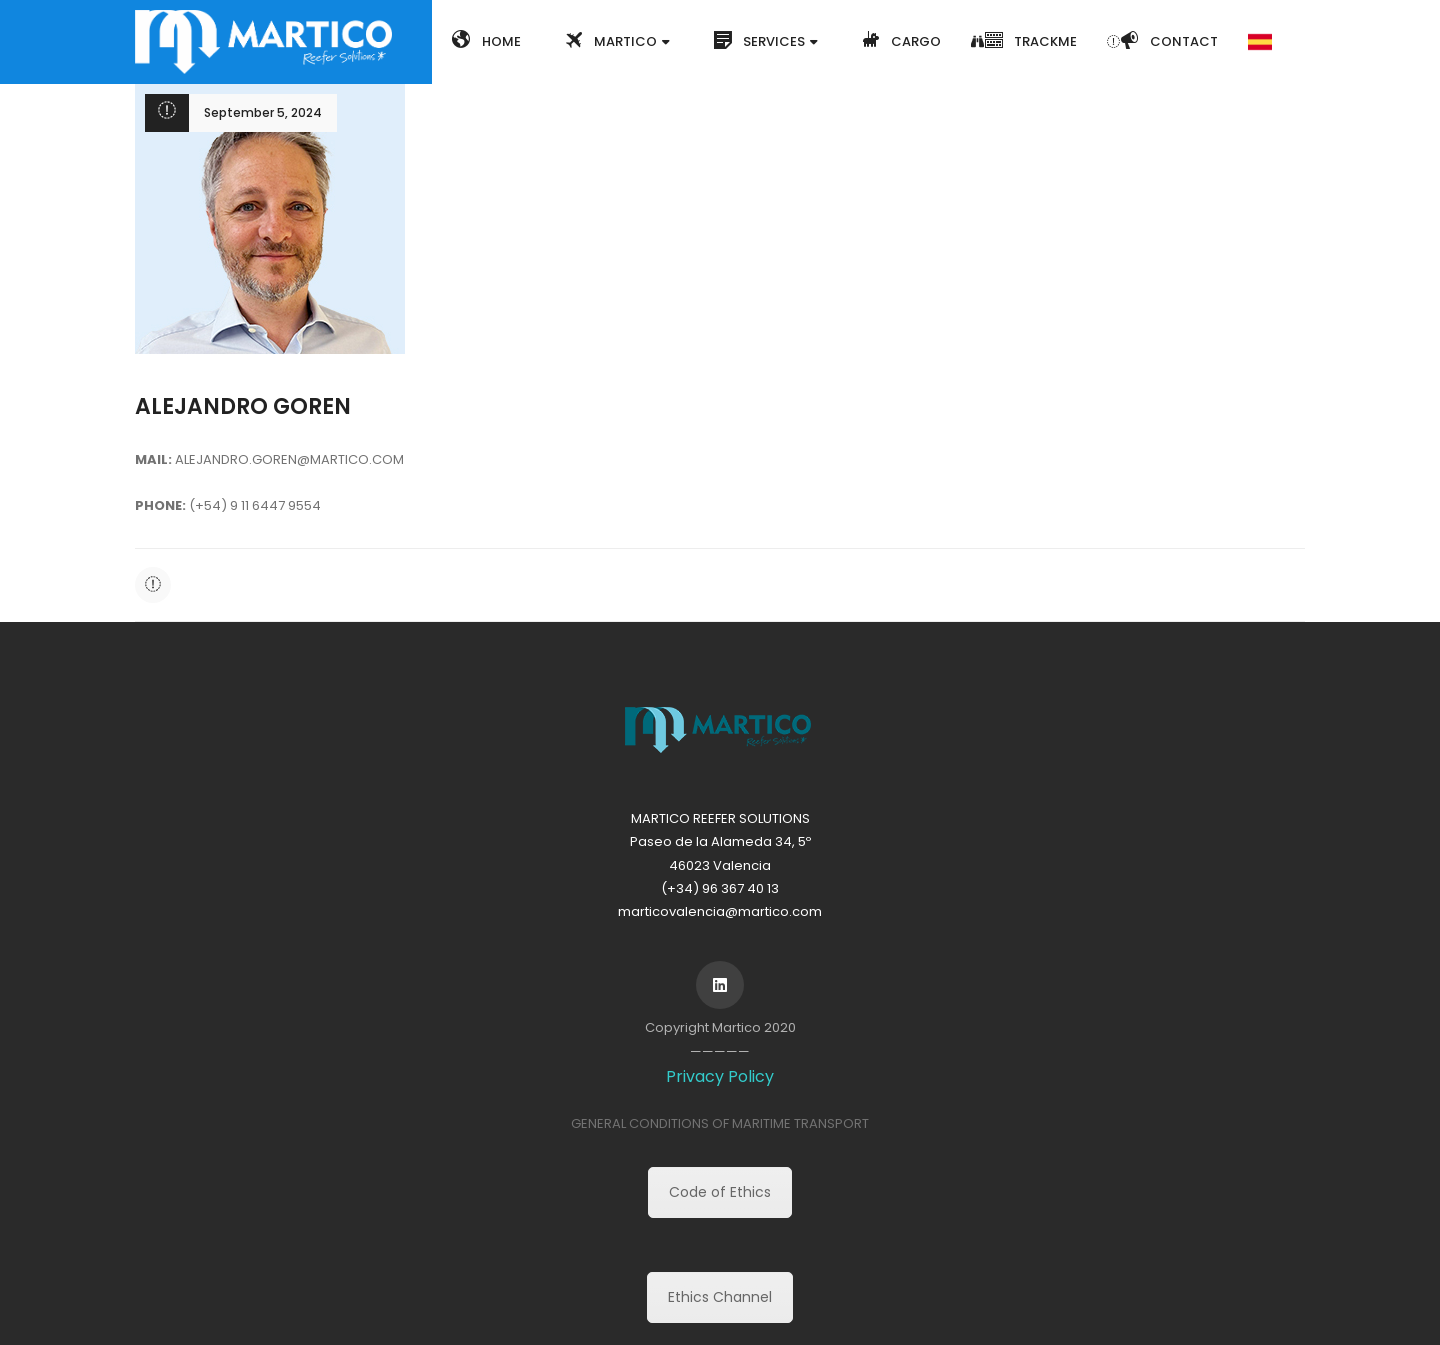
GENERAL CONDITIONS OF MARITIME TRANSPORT (720, 1123)
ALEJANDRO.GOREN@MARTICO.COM (289, 459)
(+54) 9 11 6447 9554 (255, 505)
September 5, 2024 (263, 112)
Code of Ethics (720, 1192)
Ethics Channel (720, 1297)
